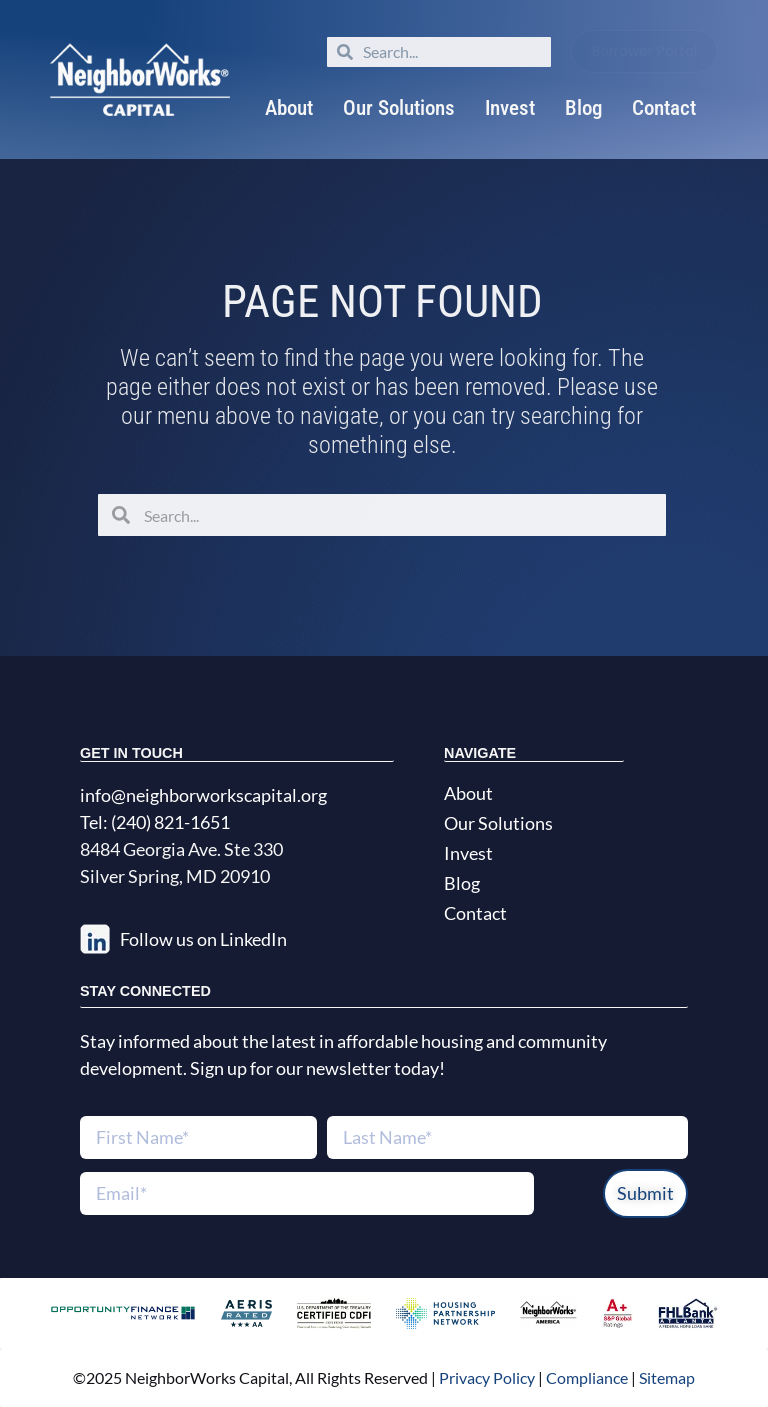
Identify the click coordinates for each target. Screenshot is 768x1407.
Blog (583, 108)
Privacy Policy (485, 1377)
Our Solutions (399, 108)
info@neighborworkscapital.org (203, 795)
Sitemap (667, 1377)
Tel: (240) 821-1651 (155, 822)
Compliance (587, 1377)
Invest (510, 108)
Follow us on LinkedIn (203, 939)
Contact (664, 108)
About (289, 108)
